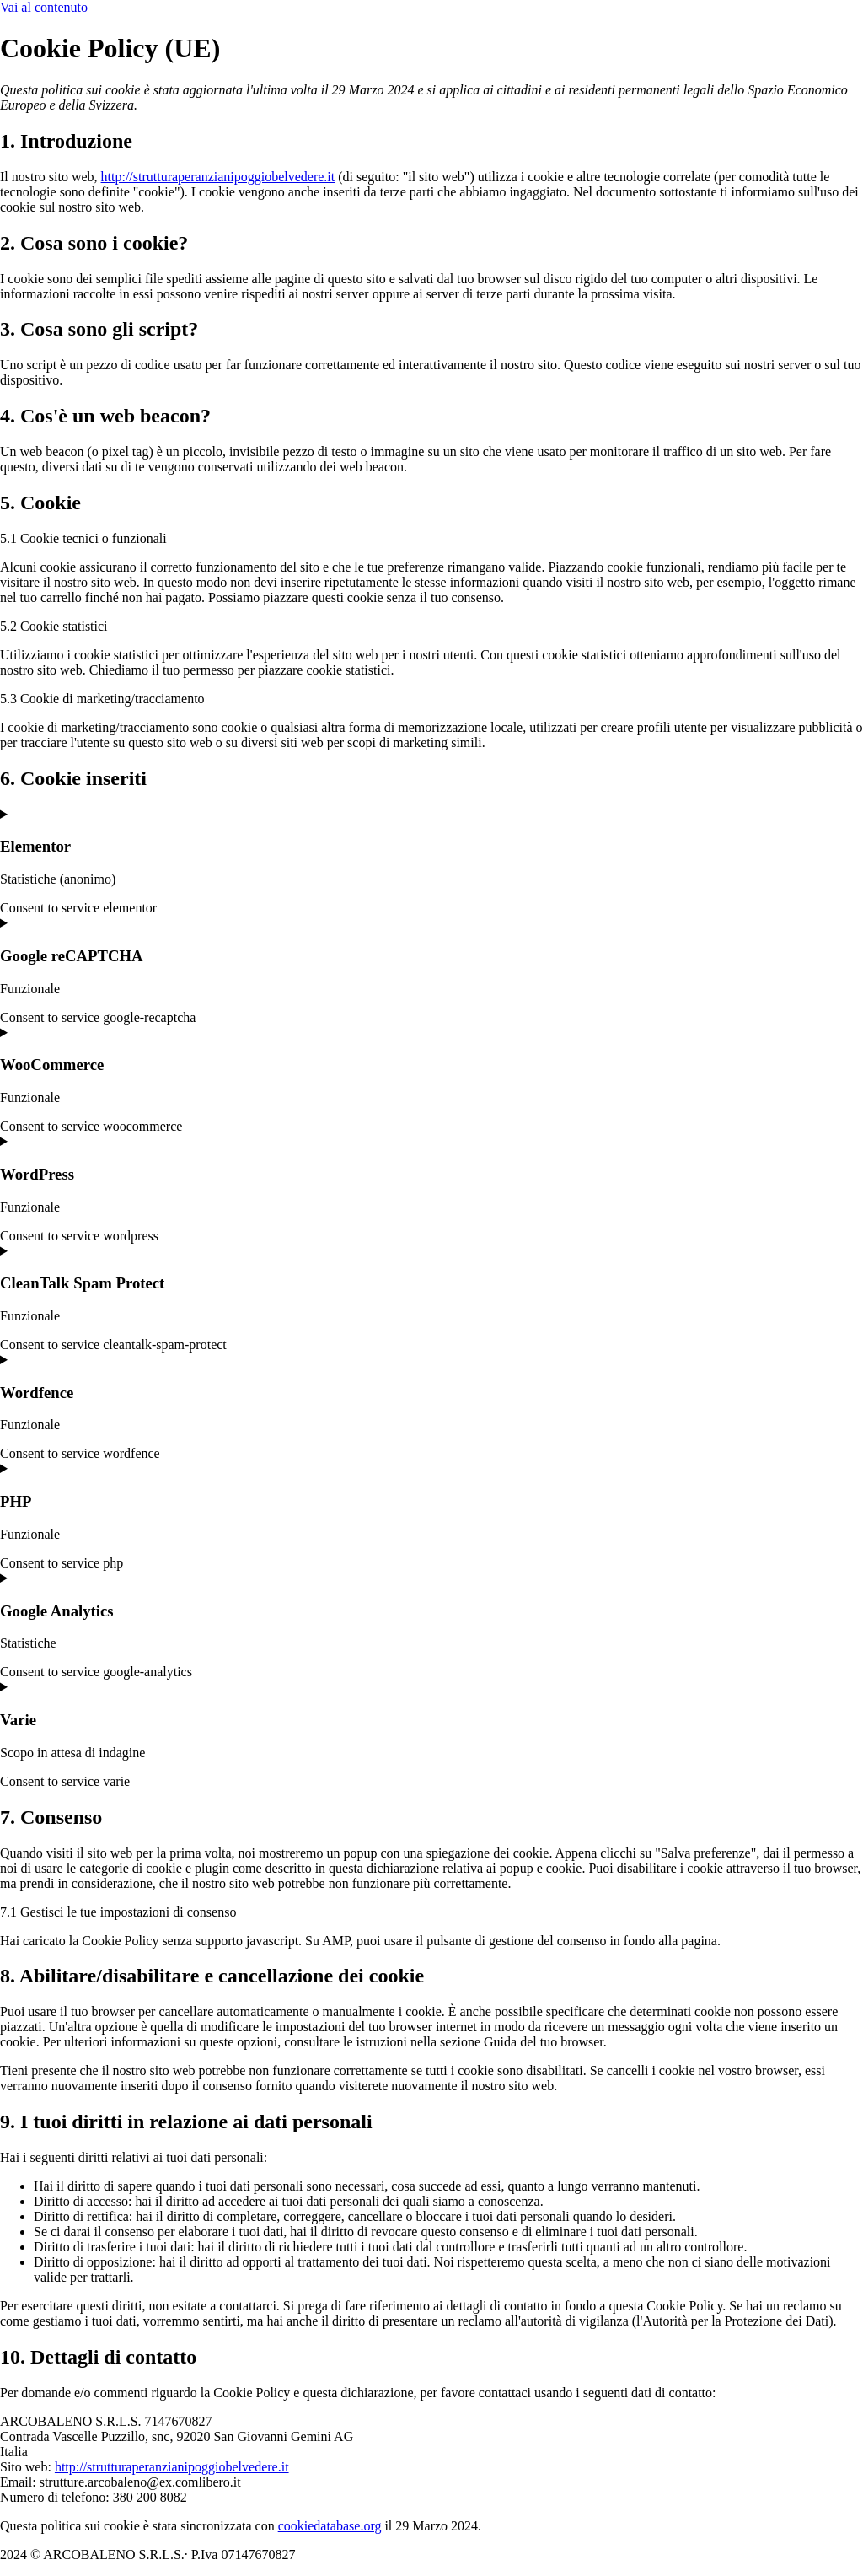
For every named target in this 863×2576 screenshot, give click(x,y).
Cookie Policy (346, 2554)
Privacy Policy (439, 2554)
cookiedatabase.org (330, 2526)
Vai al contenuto (44, 7)
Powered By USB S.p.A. (557, 2554)
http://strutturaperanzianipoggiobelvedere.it (218, 176)
